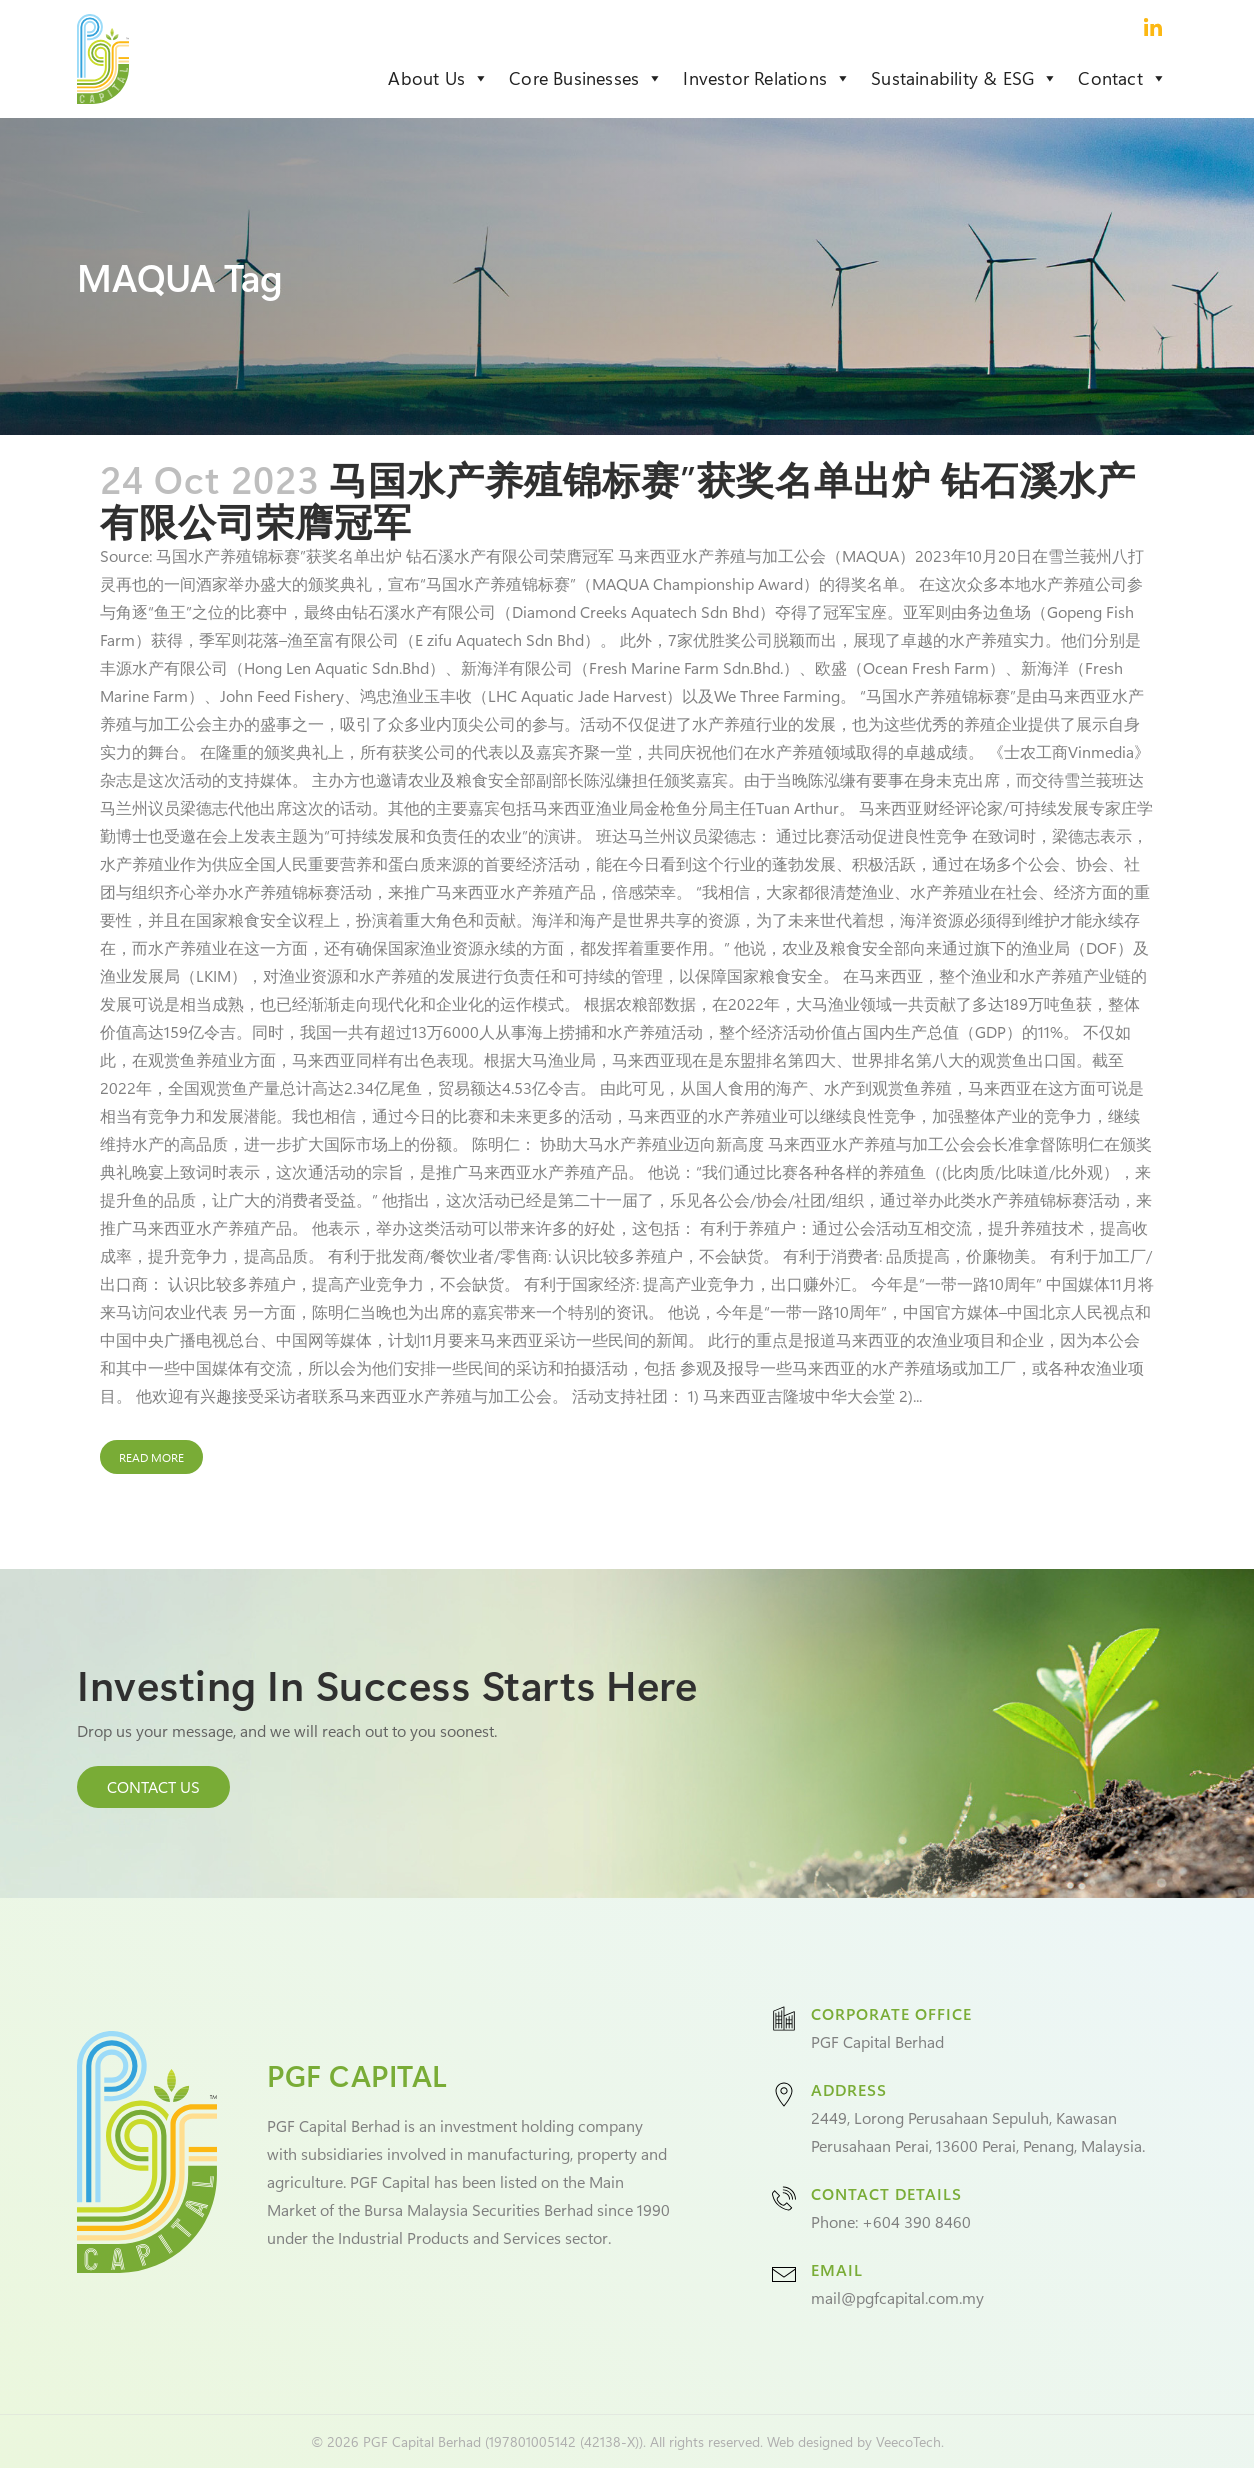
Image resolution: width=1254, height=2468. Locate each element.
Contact (1122, 78)
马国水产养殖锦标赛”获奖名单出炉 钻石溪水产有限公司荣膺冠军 (618, 499)
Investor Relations (767, 78)
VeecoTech (908, 2441)
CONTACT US (153, 1786)
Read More (151, 1457)
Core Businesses (586, 78)
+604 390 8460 (916, 2221)
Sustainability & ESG (964, 78)
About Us (438, 78)
